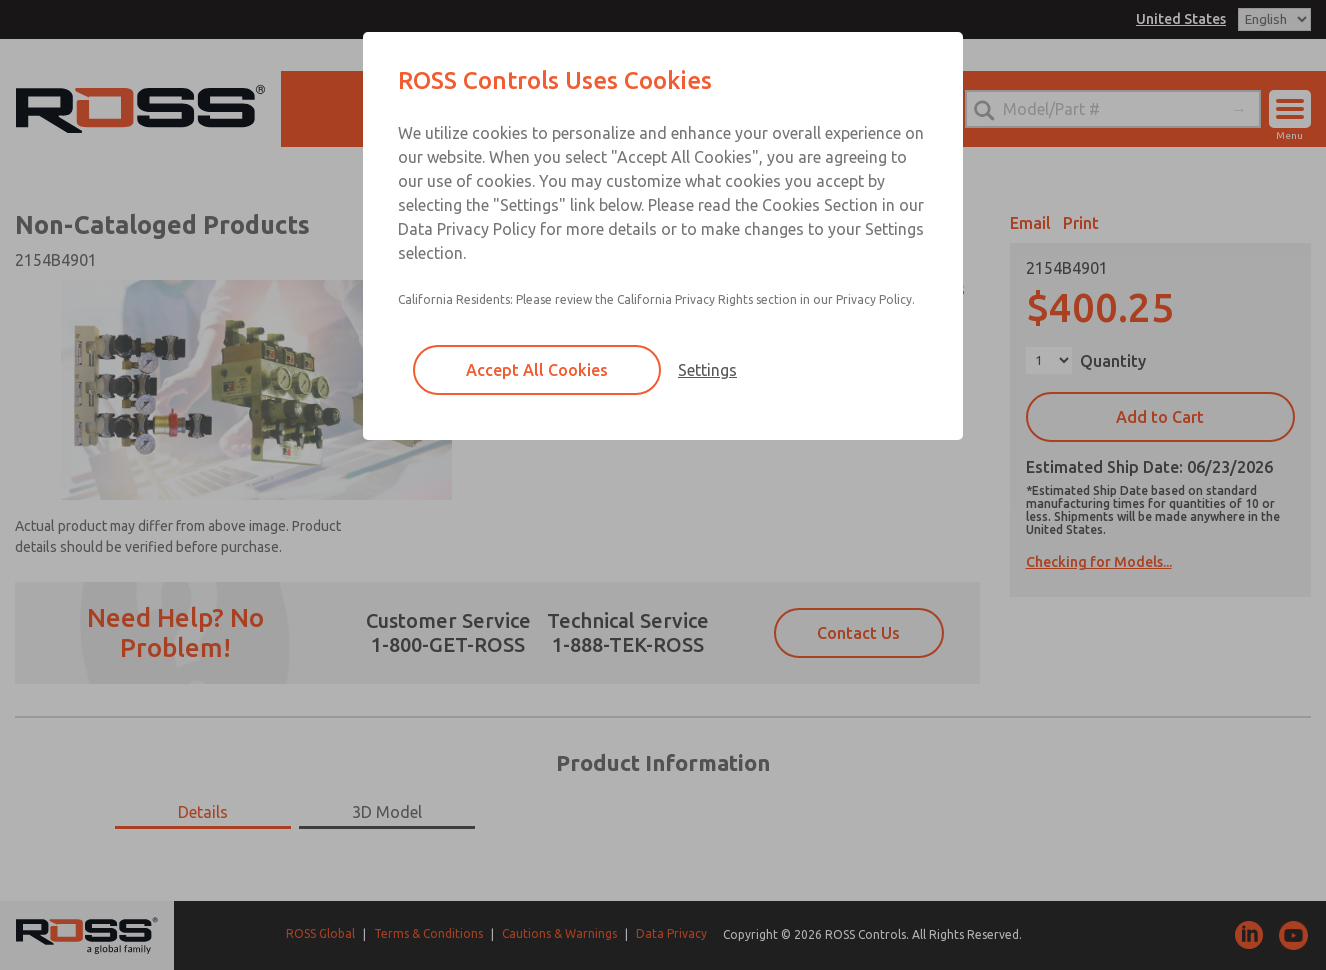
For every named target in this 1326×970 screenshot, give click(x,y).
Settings (707, 370)
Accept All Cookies (537, 370)
